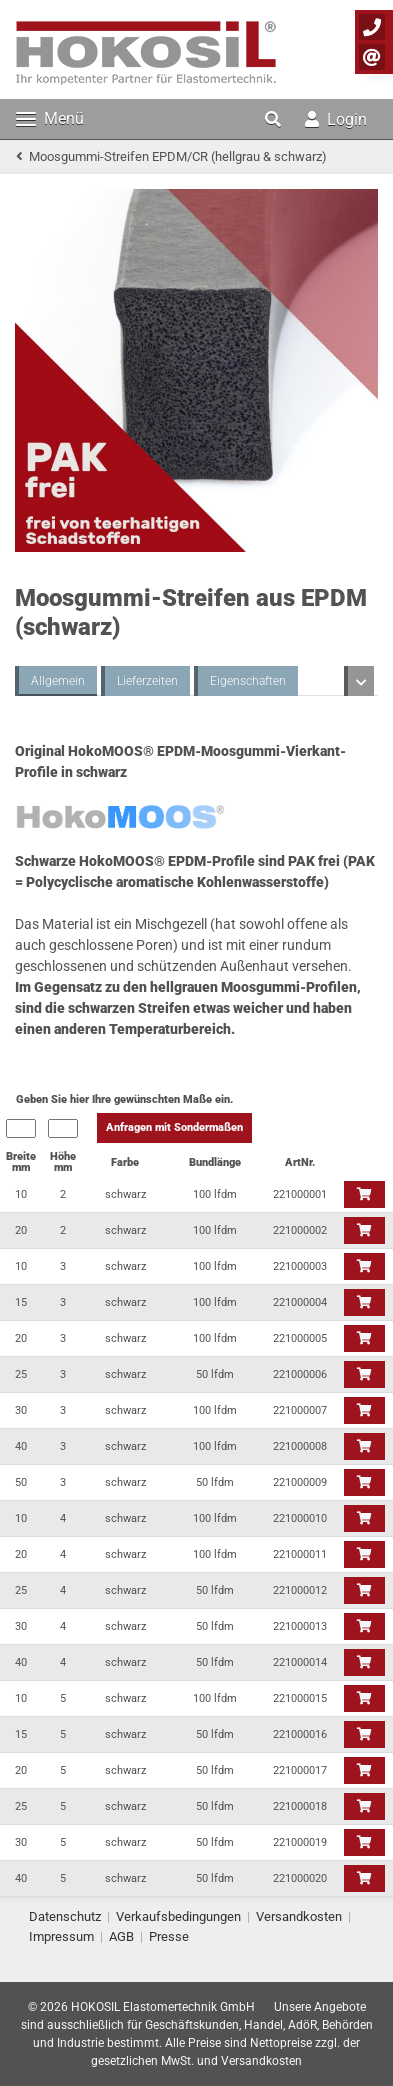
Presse (169, 1936)
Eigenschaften (155, 681)
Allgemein (58, 681)
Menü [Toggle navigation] (50, 118)
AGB (121, 1936)
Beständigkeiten (267, 681)
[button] (275, 119)
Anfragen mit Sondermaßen (174, 1127)
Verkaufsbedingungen (178, 1916)
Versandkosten (299, 1916)
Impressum (61, 1936)
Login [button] (336, 119)
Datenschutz (65, 1916)
